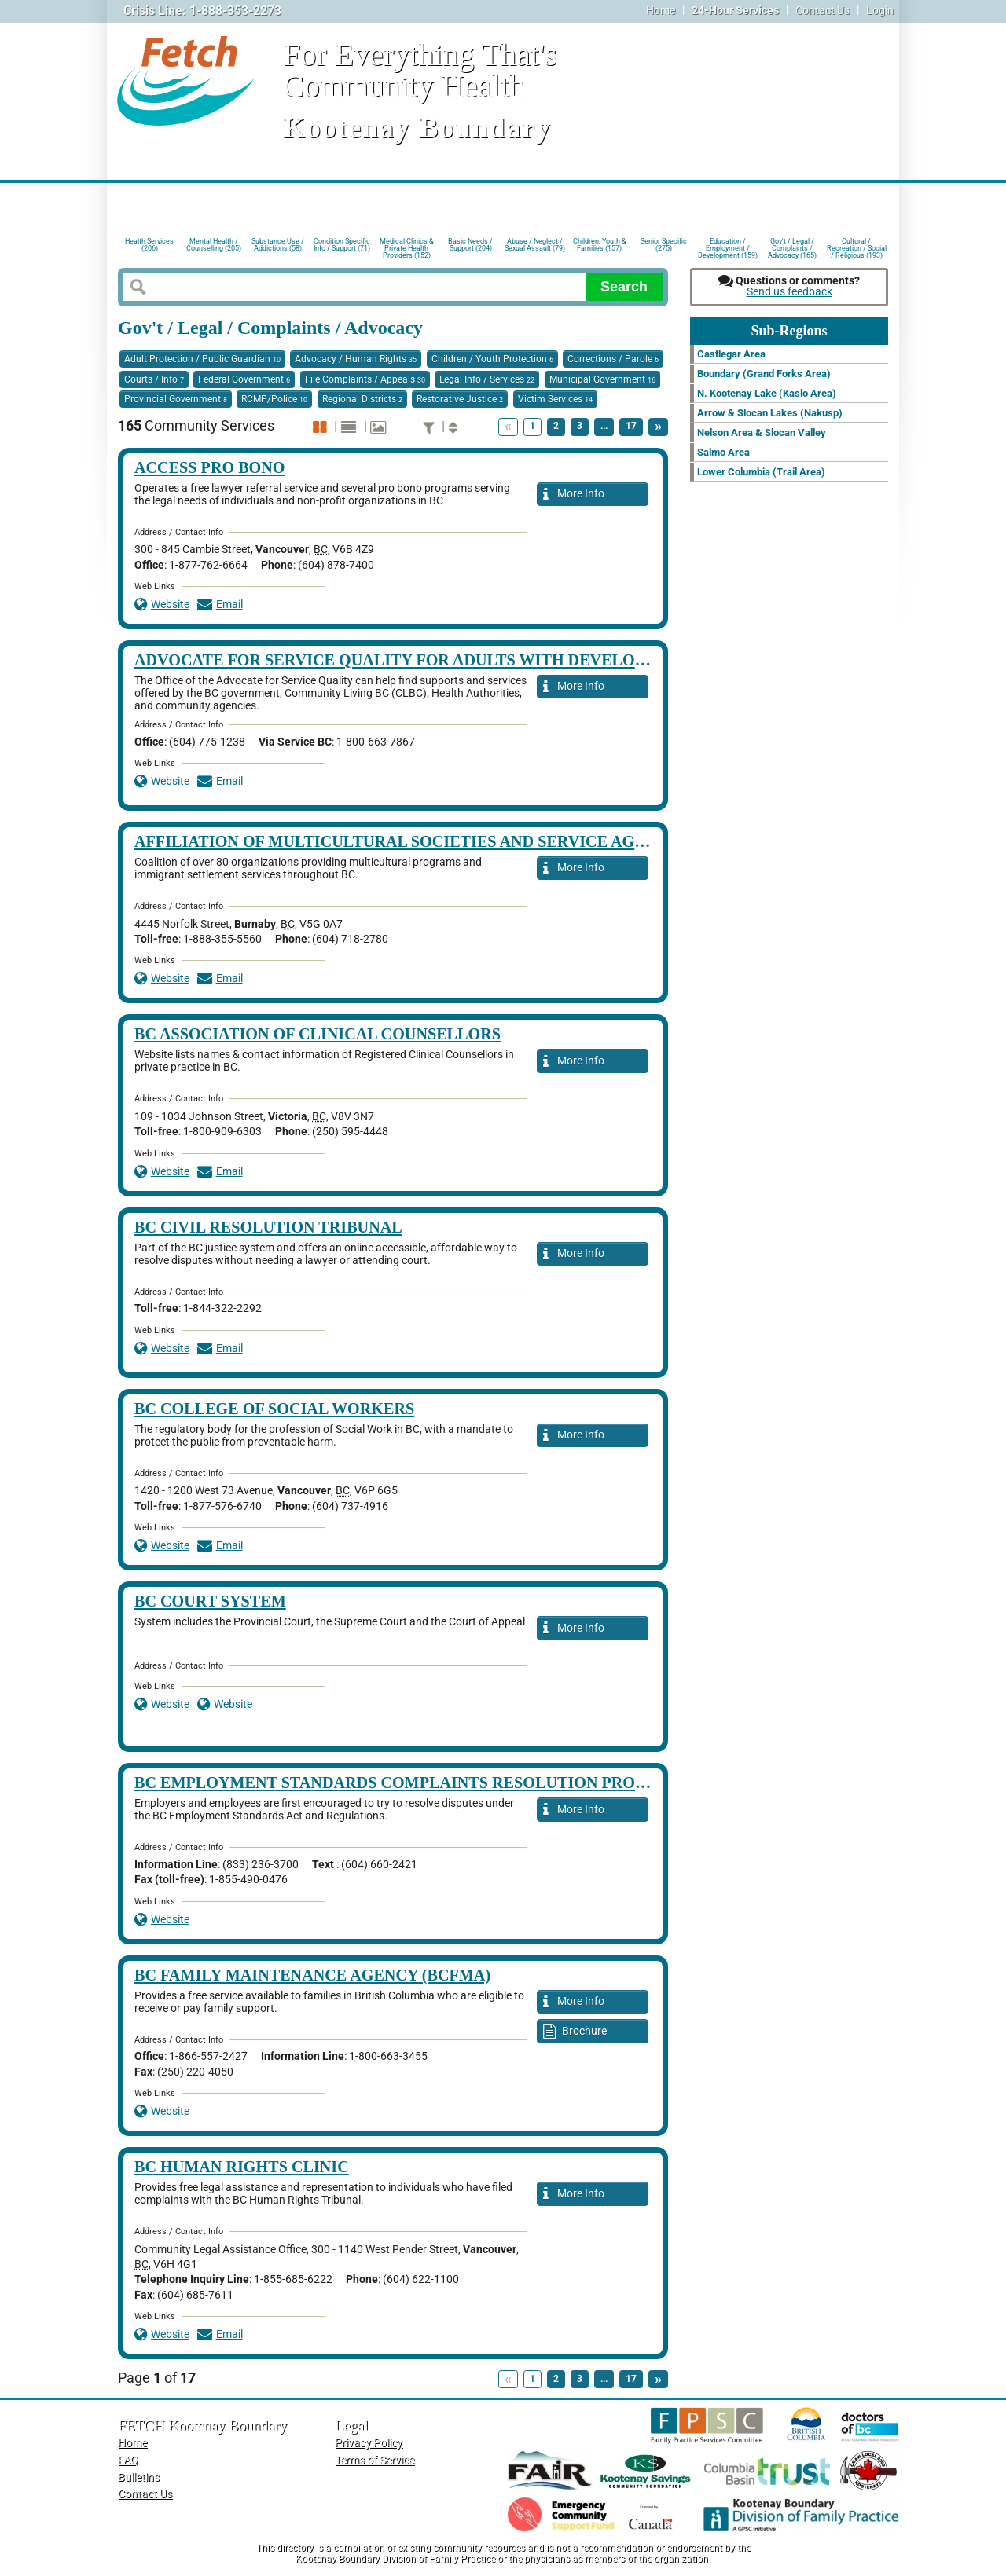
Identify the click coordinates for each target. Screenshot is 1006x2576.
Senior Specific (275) (664, 244)
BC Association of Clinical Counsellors (317, 1033)
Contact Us (822, 10)
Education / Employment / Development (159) (728, 247)
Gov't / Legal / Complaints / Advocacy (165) (792, 247)
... (604, 425)
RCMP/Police (274, 399)
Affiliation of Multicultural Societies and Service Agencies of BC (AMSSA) (474, 841)
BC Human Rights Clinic (241, 2166)
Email (220, 604)
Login (880, 10)
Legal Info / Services (486, 379)
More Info (573, 494)
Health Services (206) (149, 244)
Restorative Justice (460, 399)
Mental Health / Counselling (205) (213, 244)
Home (660, 10)
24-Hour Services (735, 10)
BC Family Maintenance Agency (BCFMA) (312, 1975)
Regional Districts (362, 399)
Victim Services (555, 399)
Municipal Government (602, 379)
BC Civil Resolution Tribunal (268, 1227)
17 (631, 425)
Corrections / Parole (613, 359)
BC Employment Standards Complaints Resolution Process (404, 1782)
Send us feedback (789, 292)
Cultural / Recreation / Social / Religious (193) (857, 247)
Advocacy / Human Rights (356, 359)
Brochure (575, 2032)
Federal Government (244, 379)
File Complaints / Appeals (365, 379)
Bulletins (139, 2477)
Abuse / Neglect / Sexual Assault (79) (535, 244)
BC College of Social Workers (274, 1408)
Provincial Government (175, 399)
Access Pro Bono (209, 467)
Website (161, 604)
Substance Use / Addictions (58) (278, 244)
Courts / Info (154, 379)
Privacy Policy (368, 2443)
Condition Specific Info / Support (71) (342, 244)
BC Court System (210, 1601)
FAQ (128, 2460)
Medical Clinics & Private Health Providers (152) (407, 247)
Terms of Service (374, 2460)
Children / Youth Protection (492, 359)
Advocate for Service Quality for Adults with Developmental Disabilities (479, 660)
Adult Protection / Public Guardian (202, 359)
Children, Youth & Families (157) (599, 244)
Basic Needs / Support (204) (470, 244)
